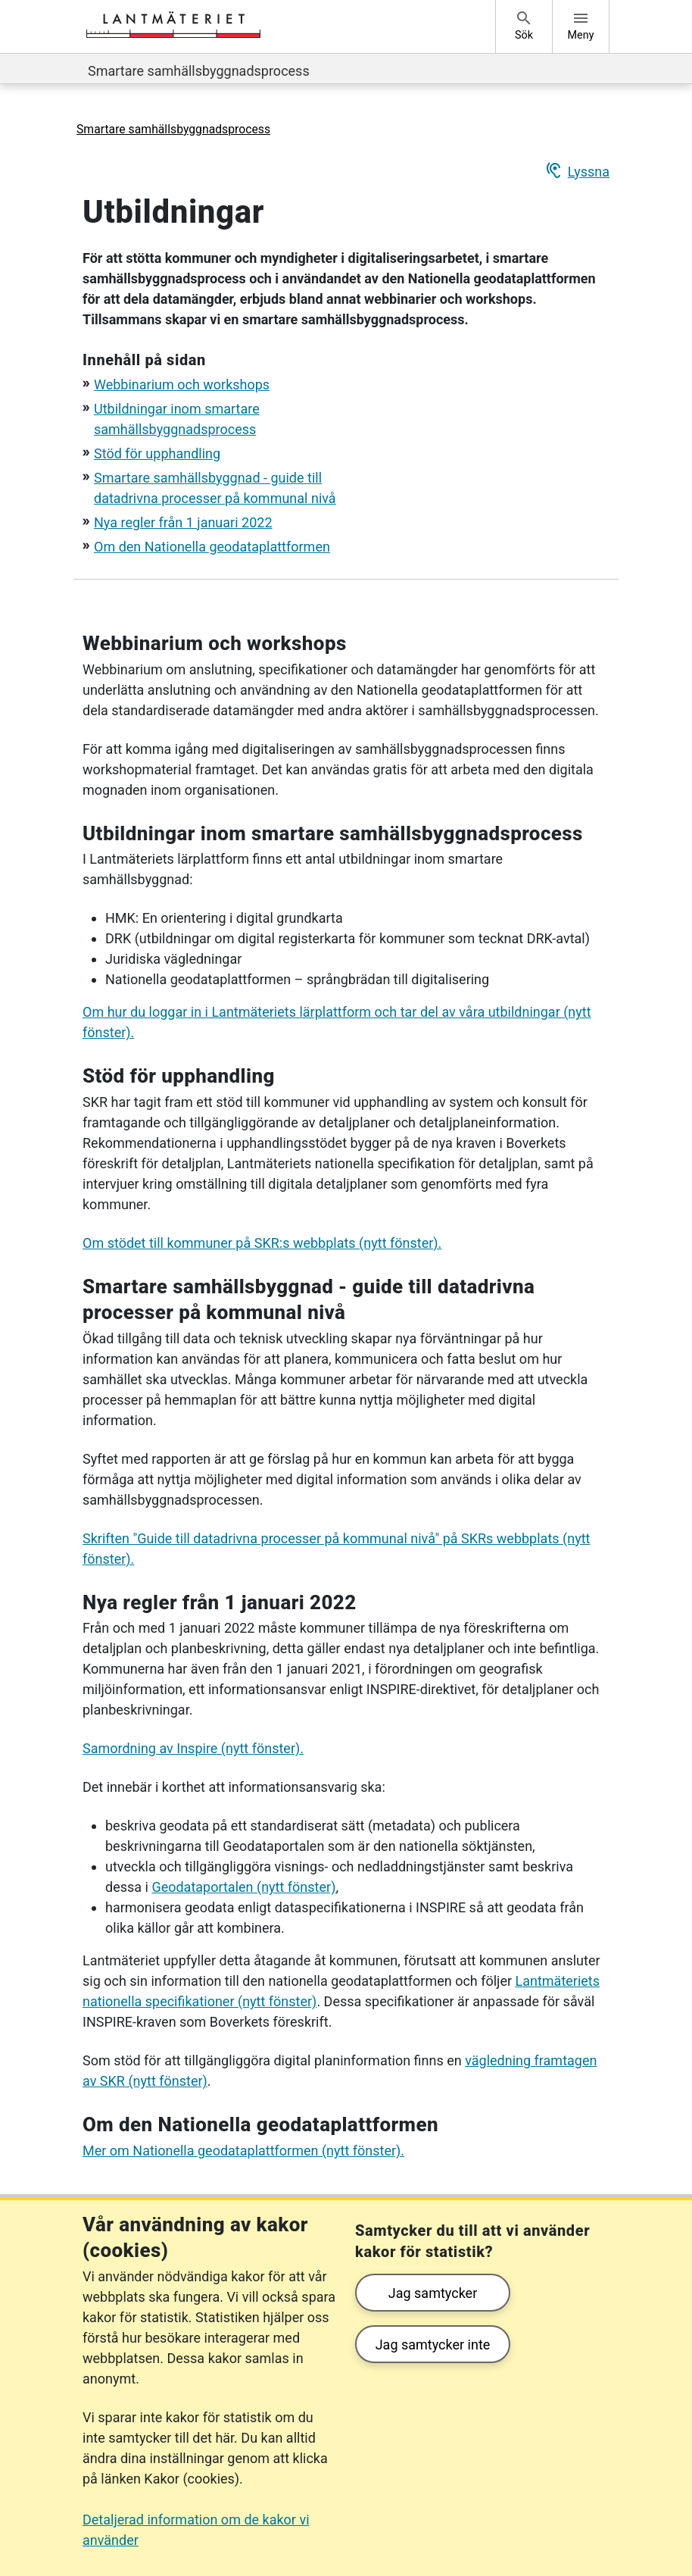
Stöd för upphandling (157, 453)
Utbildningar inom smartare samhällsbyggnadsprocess (333, 833)
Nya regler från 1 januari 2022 (183, 522)
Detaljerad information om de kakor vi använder (196, 2530)
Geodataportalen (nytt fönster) (243, 1887)
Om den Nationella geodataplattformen (212, 547)
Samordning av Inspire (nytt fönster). (193, 1748)
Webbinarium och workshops (182, 384)
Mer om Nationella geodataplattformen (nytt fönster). (243, 2151)
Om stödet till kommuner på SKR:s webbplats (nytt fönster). (262, 1243)
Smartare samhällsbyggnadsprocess (199, 71)
